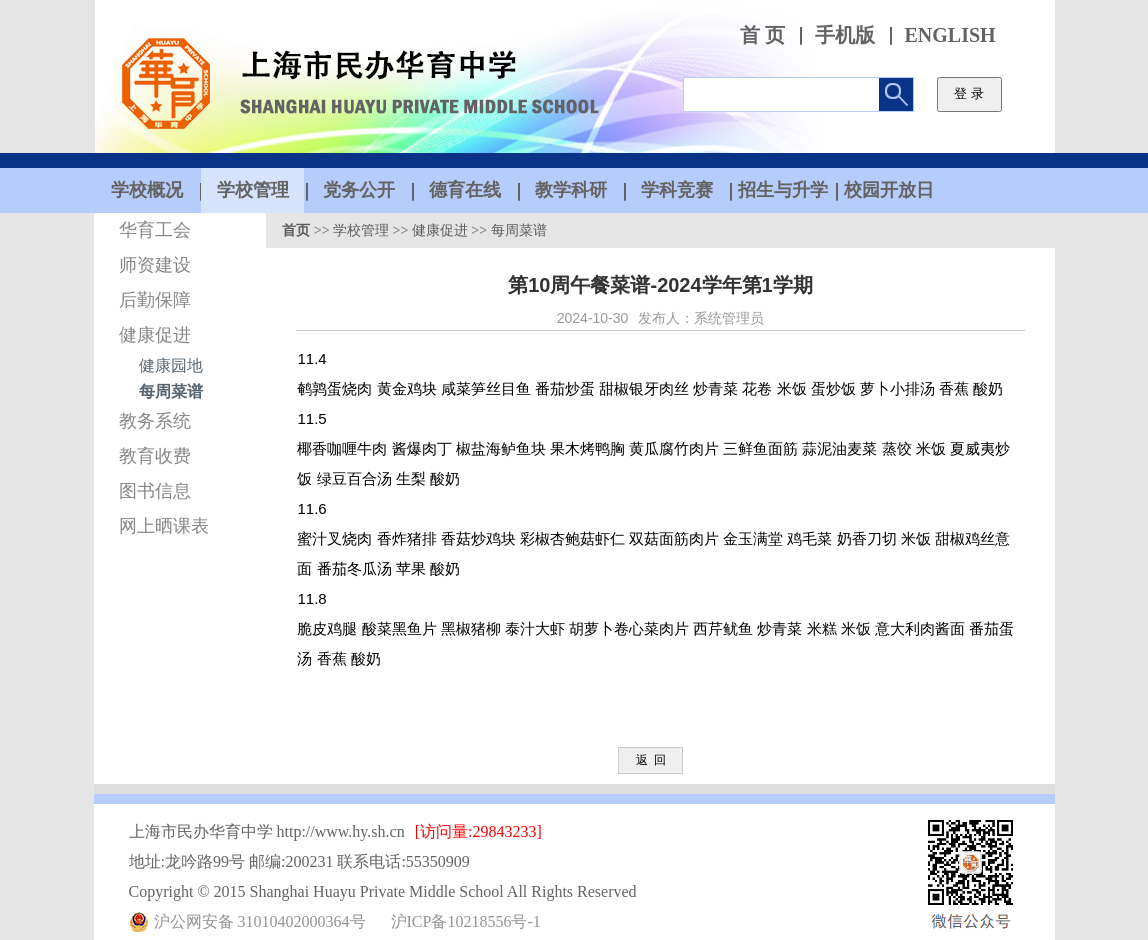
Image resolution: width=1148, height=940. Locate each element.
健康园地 (171, 365)
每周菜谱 (171, 391)
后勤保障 (155, 300)
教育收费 (155, 456)
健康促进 (155, 335)
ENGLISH (950, 35)
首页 (296, 230)
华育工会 (155, 230)
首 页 (762, 35)
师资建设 (155, 265)
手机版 (845, 35)
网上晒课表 (164, 526)
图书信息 (155, 491)
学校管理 (361, 230)
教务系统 (155, 421)
